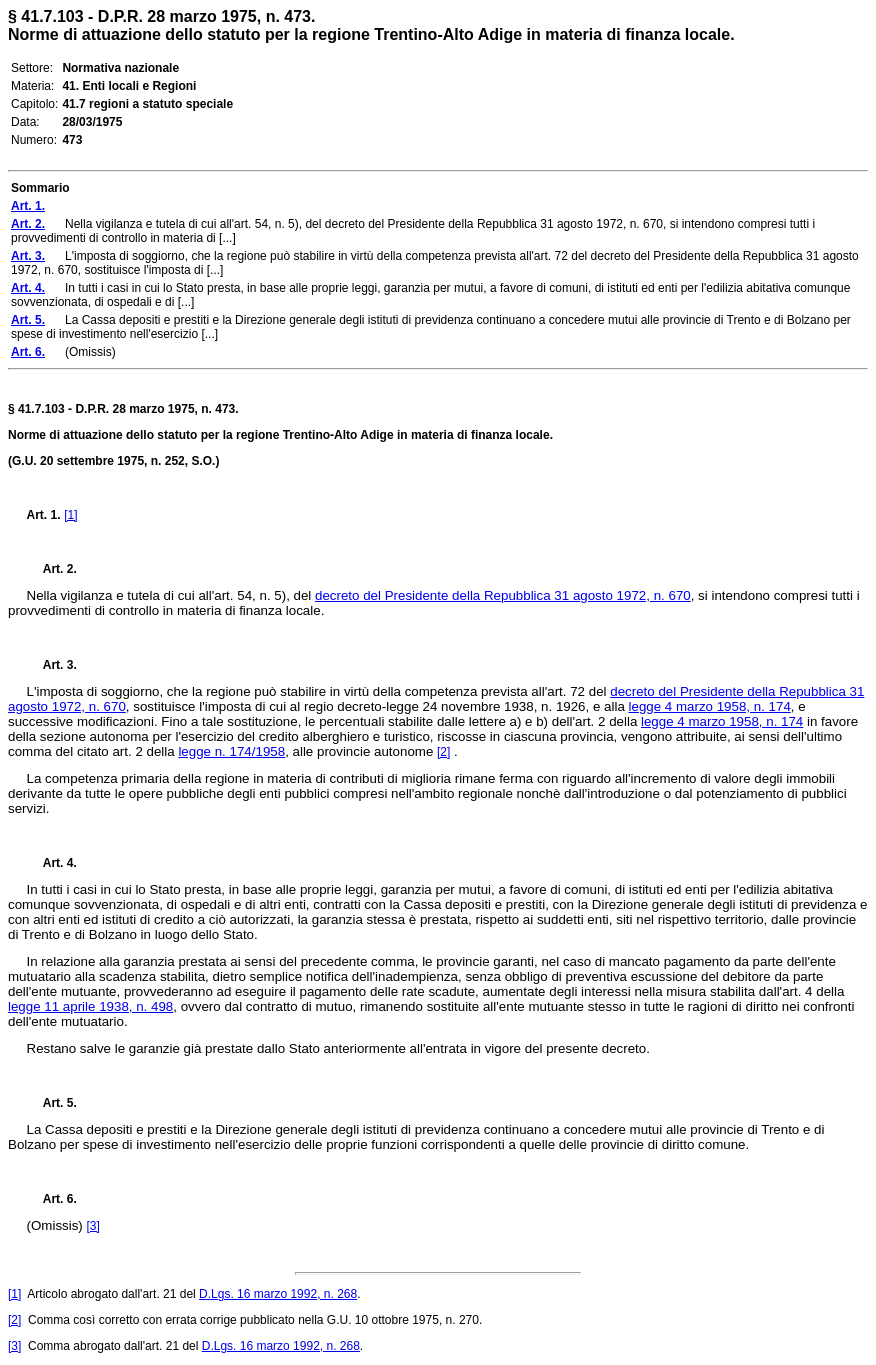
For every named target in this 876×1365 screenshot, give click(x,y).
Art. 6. (52, 1199)
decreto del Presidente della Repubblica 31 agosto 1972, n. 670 (503, 595)
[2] (443, 752)
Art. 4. (52, 863)
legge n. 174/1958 (231, 751)
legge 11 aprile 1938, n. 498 (90, 1006)
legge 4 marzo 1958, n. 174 (710, 706)
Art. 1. (44, 515)
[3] (92, 1226)
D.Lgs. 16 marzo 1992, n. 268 (278, 1294)
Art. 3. (52, 665)
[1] (70, 515)
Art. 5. (52, 1103)
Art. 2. (52, 569)
